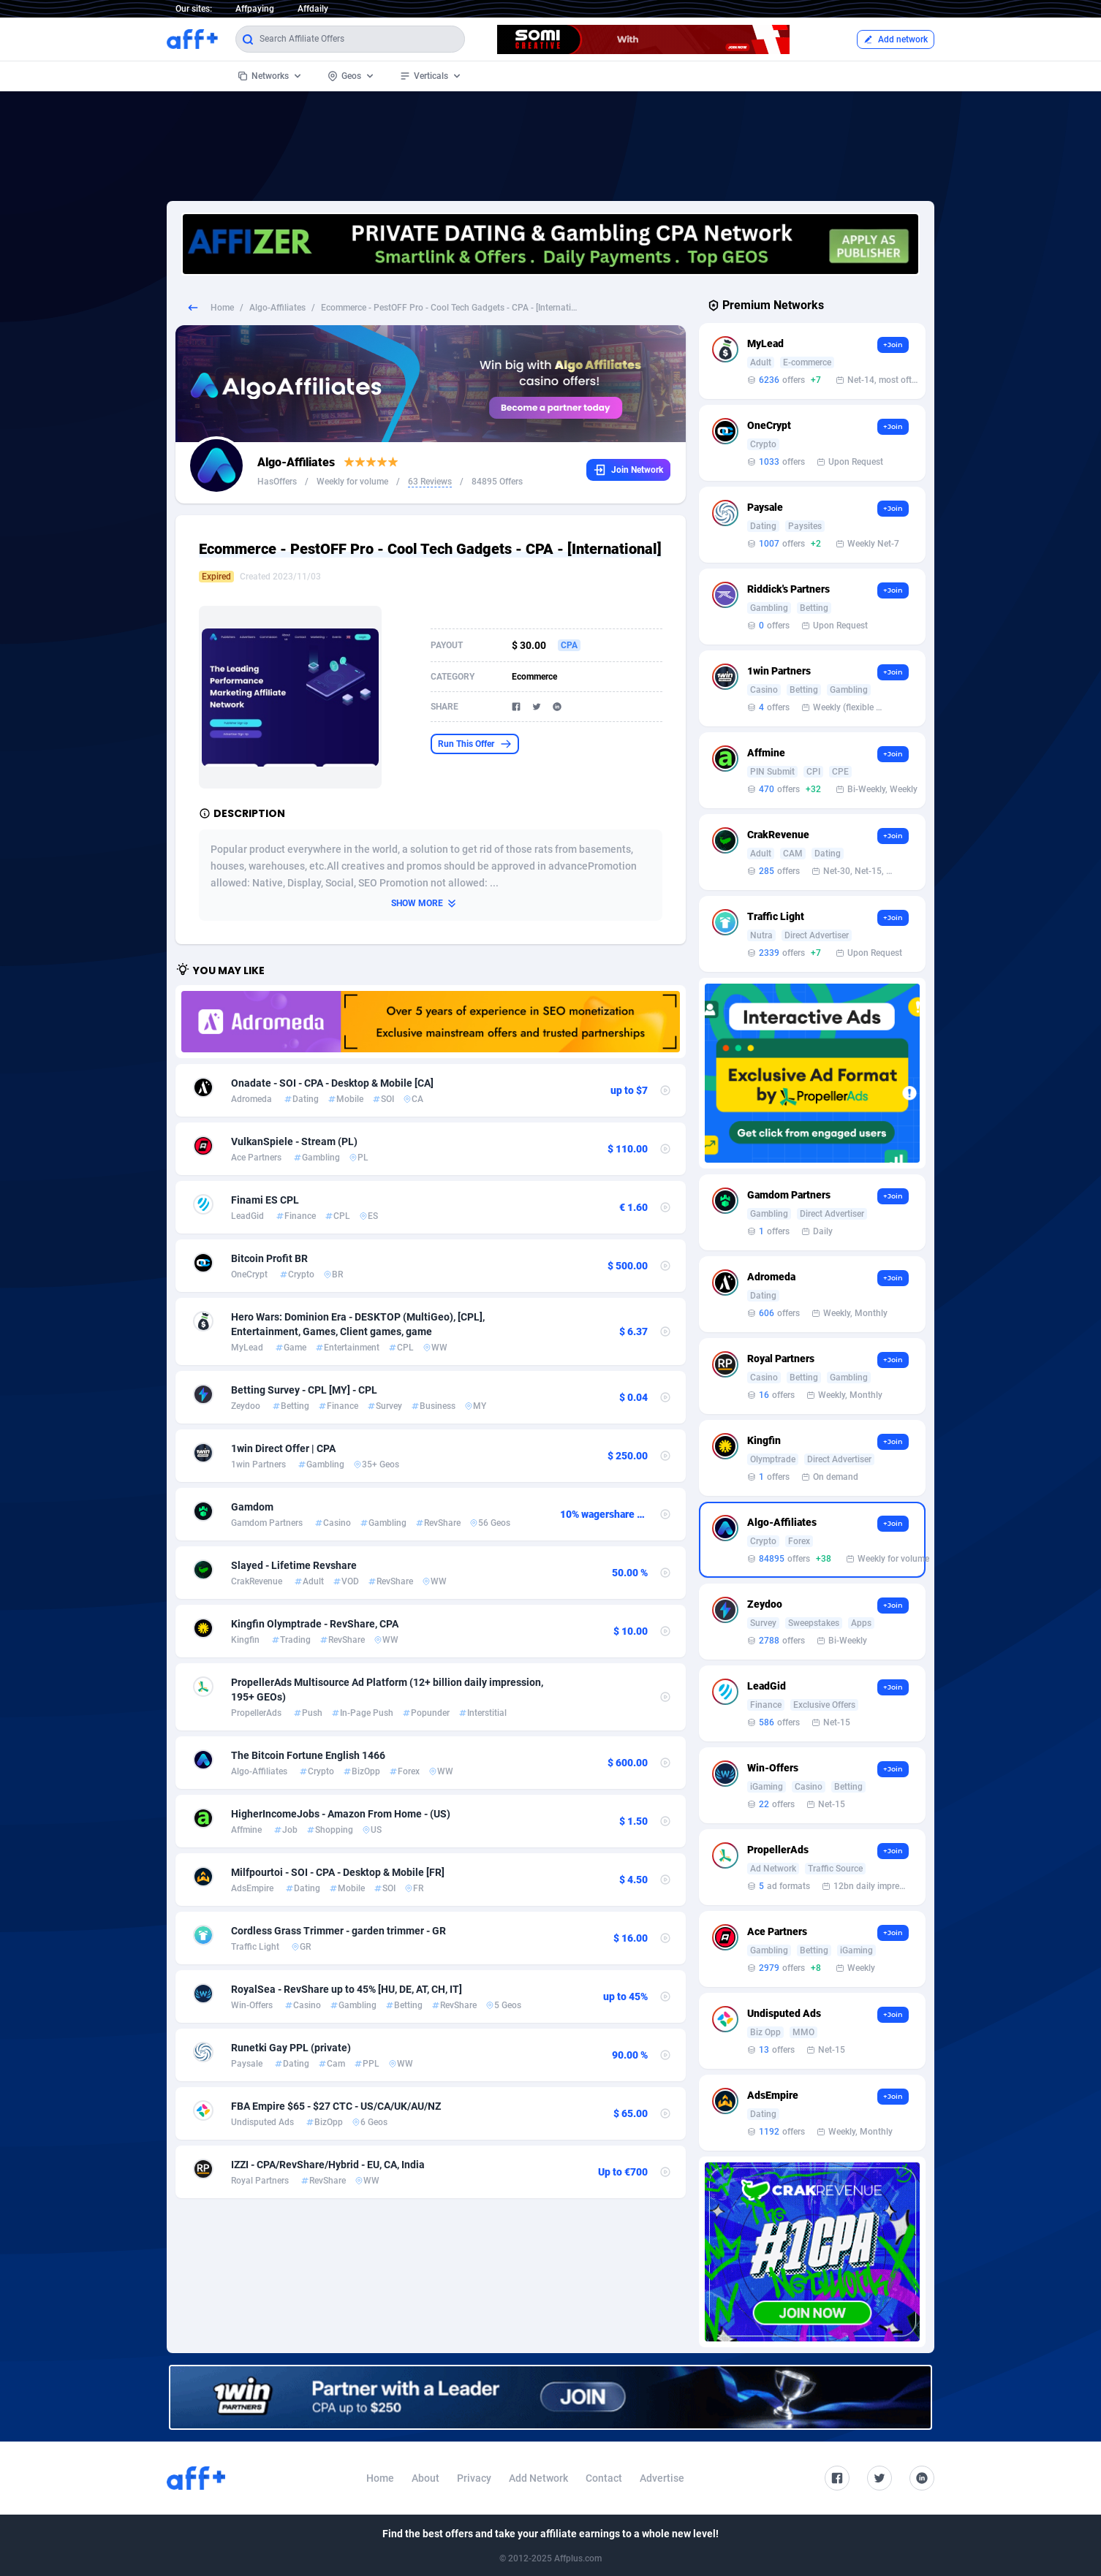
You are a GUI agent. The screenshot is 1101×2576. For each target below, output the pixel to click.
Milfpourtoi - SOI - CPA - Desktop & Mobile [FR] (337, 1872)
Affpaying (254, 9)
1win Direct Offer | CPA (283, 1448)
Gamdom (252, 1507)
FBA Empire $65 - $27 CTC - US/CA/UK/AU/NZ (336, 2106)
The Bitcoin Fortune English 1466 (308, 1755)
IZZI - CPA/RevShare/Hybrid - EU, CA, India (328, 2164)
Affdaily (313, 9)
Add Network (538, 2478)
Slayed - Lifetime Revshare (294, 1565)
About (425, 2478)
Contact (604, 2478)
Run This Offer (475, 744)
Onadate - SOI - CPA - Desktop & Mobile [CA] (332, 1083)
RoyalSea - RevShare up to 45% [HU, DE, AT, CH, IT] (346, 1989)
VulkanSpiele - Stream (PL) (294, 1141)
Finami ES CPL (265, 1200)
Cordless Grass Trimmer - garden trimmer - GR (338, 1931)
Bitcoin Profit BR (269, 1258)
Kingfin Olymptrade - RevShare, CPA (314, 1624)
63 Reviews (430, 481)
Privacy (474, 2478)
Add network (895, 39)
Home (222, 308)
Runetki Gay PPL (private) (291, 2047)
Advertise (662, 2478)
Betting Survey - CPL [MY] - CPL (304, 1390)
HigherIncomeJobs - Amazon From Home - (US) (340, 1814)
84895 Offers (497, 481)
